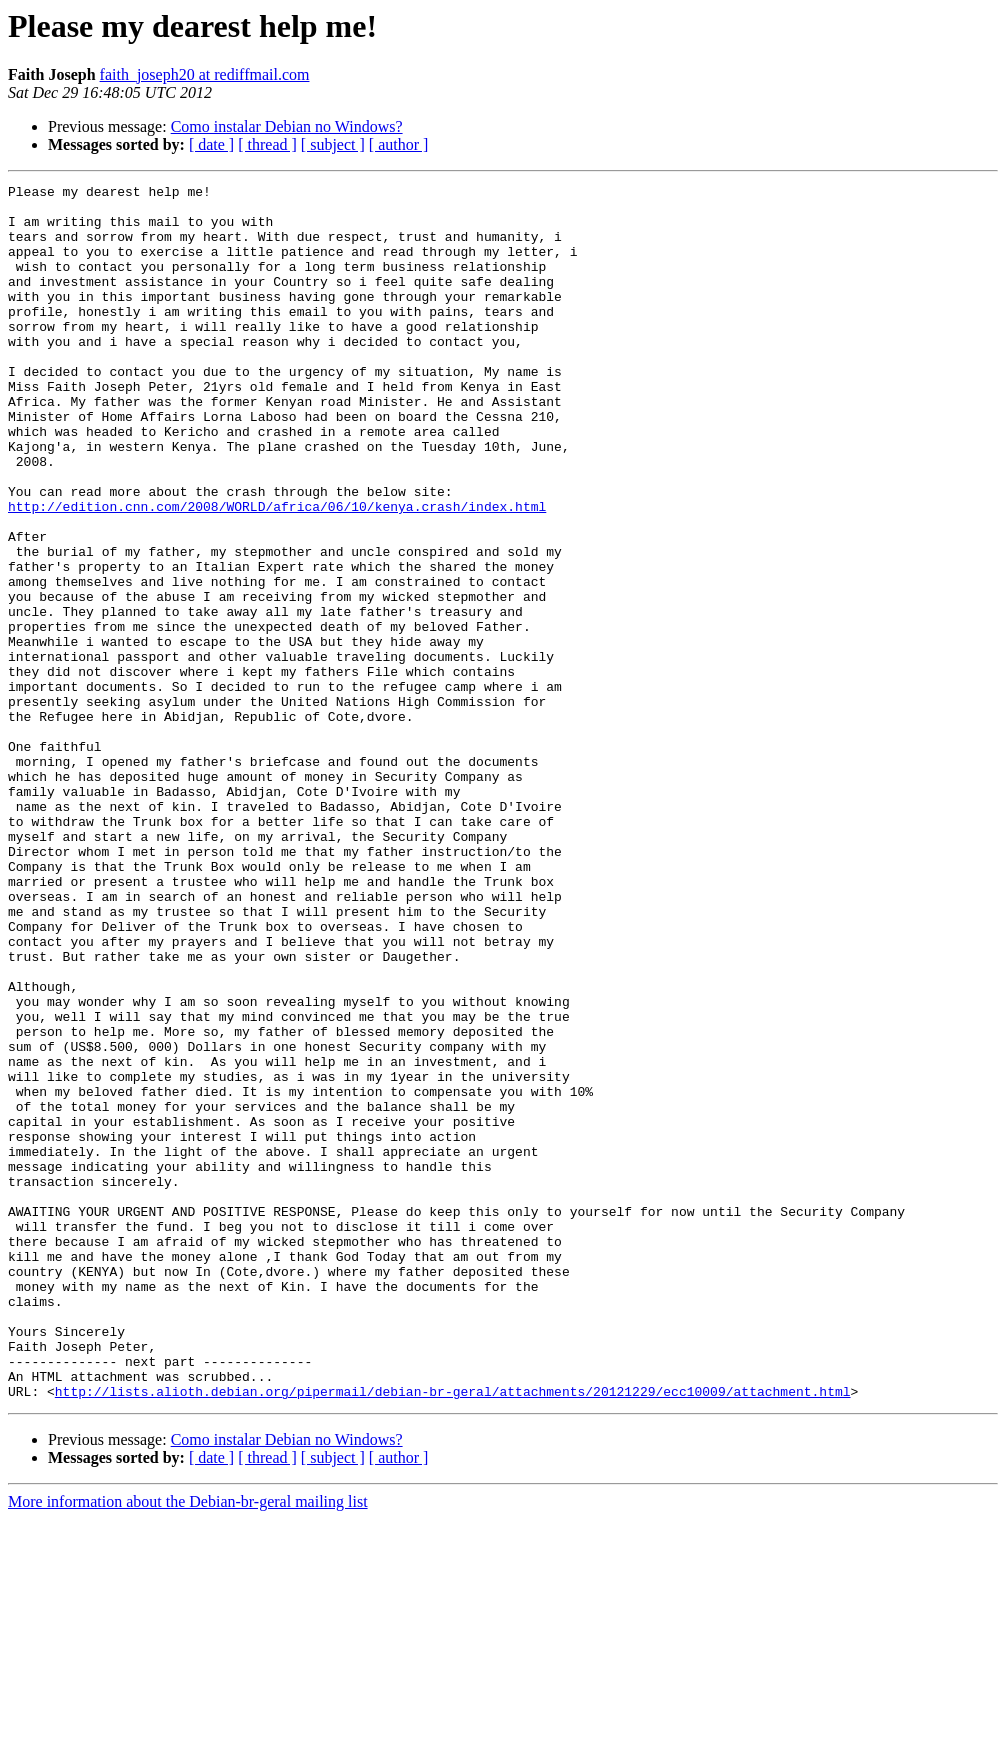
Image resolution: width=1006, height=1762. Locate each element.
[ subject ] (333, 144)
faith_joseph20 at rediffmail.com (205, 74)
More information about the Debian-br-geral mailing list (188, 1744)
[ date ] (211, 144)
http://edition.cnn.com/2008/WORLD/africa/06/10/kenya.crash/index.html (277, 572)
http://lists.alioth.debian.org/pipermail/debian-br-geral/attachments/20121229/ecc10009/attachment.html (453, 1634)
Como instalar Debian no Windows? (287, 126)
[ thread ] (267, 144)
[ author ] (399, 144)
